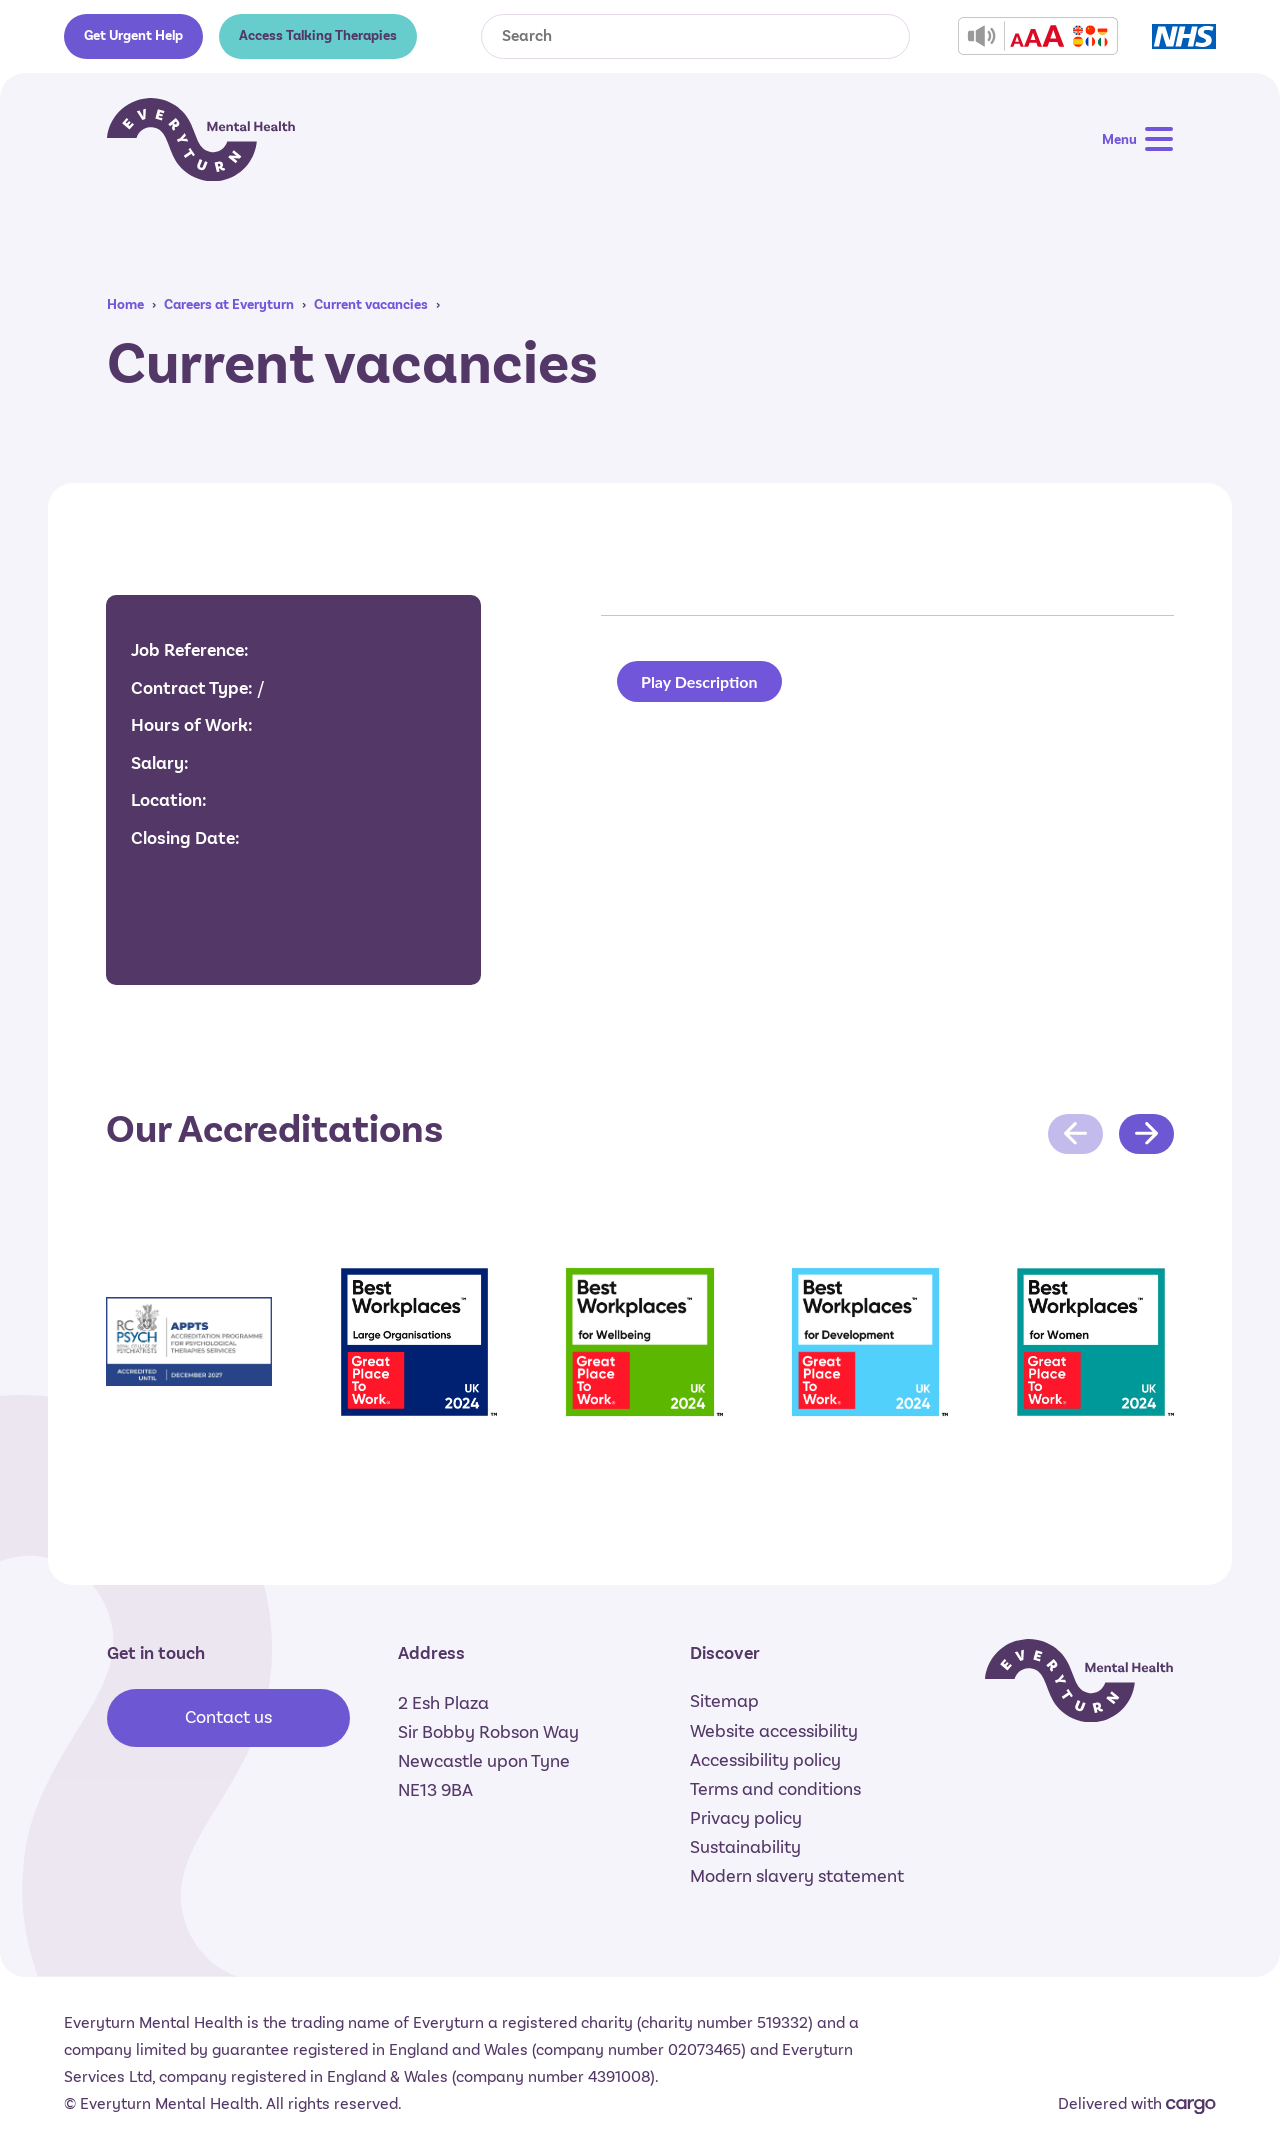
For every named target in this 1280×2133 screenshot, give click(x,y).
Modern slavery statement (797, 1876)
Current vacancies (371, 304)
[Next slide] (1146, 1134)
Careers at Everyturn (229, 304)
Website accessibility (774, 1731)
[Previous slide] (1075, 1134)
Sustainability (745, 1847)
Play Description (699, 681)
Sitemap (724, 1701)
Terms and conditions (775, 1789)
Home (125, 304)
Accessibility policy (765, 1760)
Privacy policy (746, 1818)
